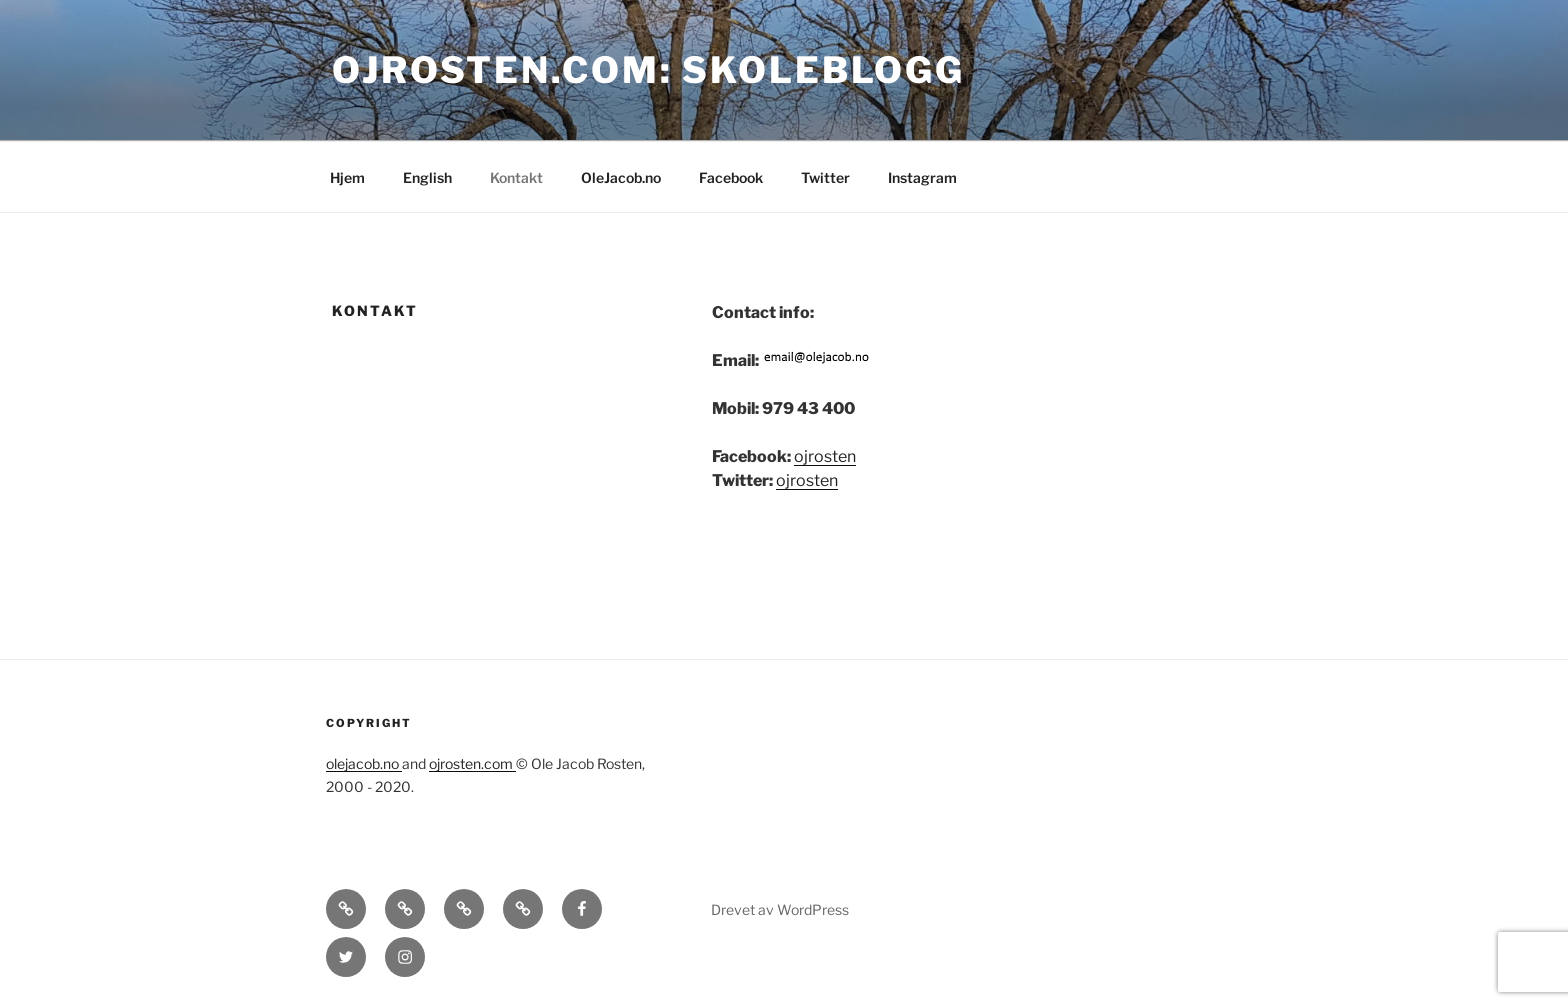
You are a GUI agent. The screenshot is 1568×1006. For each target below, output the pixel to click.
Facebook (731, 177)
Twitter (825, 177)
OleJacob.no (621, 177)
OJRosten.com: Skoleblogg (648, 70)
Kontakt (516, 177)
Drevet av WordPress (780, 909)
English (427, 177)
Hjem (347, 177)
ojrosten (825, 456)
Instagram (922, 177)
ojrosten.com (472, 763)
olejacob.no (364, 763)
